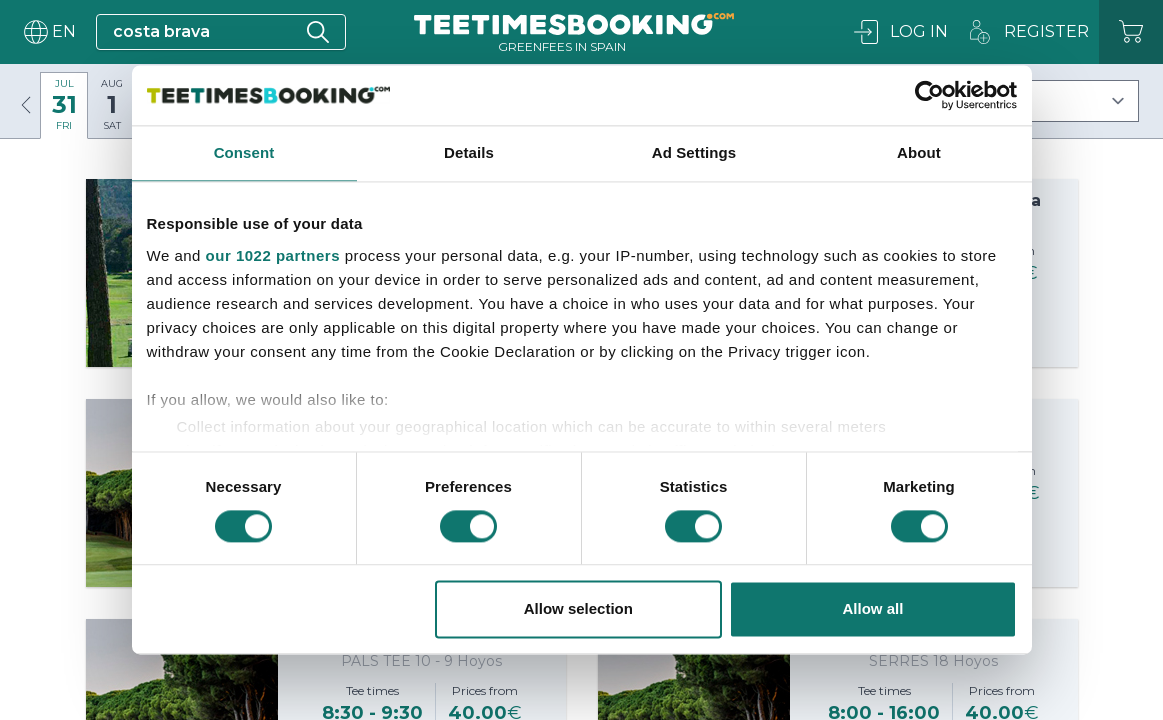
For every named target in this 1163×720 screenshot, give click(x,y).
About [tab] (919, 152)
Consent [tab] (244, 152)
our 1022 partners (273, 255)
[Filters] (1049, 101)
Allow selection (578, 609)
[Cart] (1131, 32)
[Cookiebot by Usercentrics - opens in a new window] (929, 95)
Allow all (873, 609)
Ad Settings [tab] (694, 152)
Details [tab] (469, 152)
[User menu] (48, 32)
